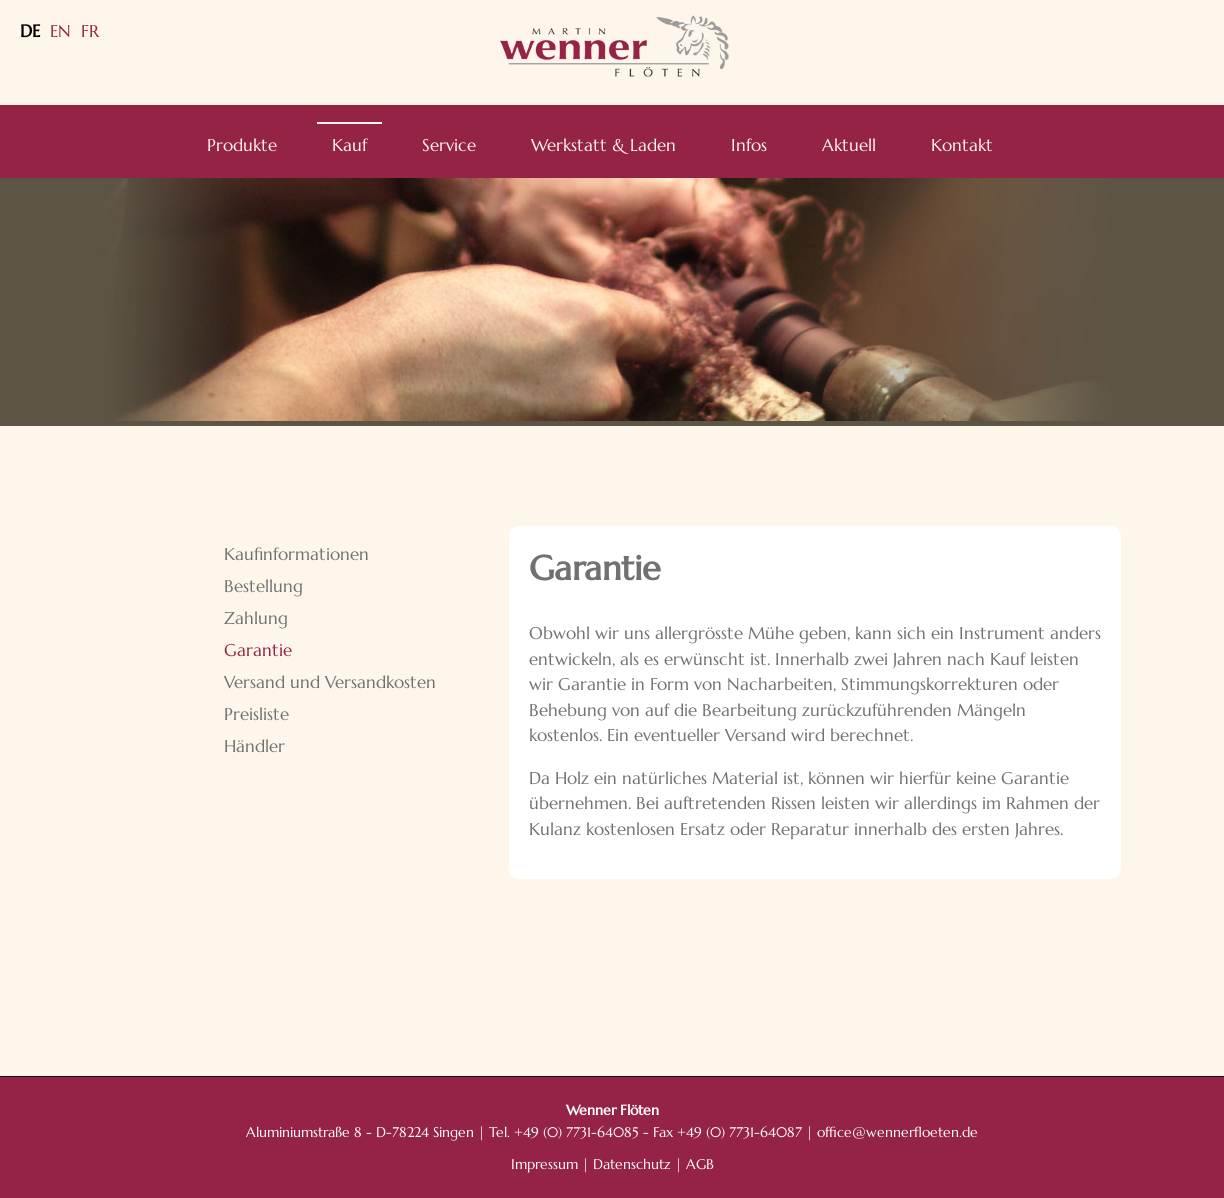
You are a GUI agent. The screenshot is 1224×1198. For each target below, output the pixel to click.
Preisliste (256, 714)
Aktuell (849, 145)
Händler (254, 746)
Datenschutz (632, 1164)
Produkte (242, 145)
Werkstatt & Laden (603, 145)
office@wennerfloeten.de (897, 1132)
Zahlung (256, 618)
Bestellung (263, 586)
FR (90, 31)
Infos (749, 145)
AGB (700, 1164)
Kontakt (962, 145)
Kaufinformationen (296, 554)
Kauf (349, 145)
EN (60, 31)
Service (449, 145)
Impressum (544, 1164)
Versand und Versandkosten (330, 682)
